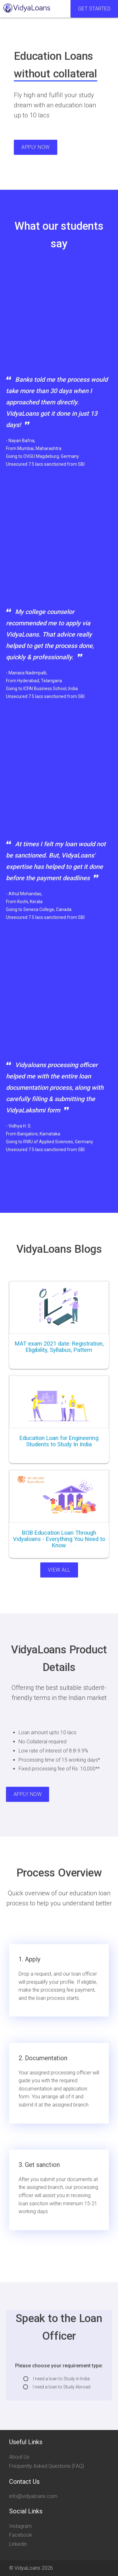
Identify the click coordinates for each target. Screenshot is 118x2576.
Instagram (20, 2526)
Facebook (20, 2535)
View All (59, 1570)
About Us (19, 2457)
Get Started (94, 9)
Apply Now (35, 147)
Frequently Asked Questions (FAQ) (46, 2466)
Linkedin (18, 2544)
